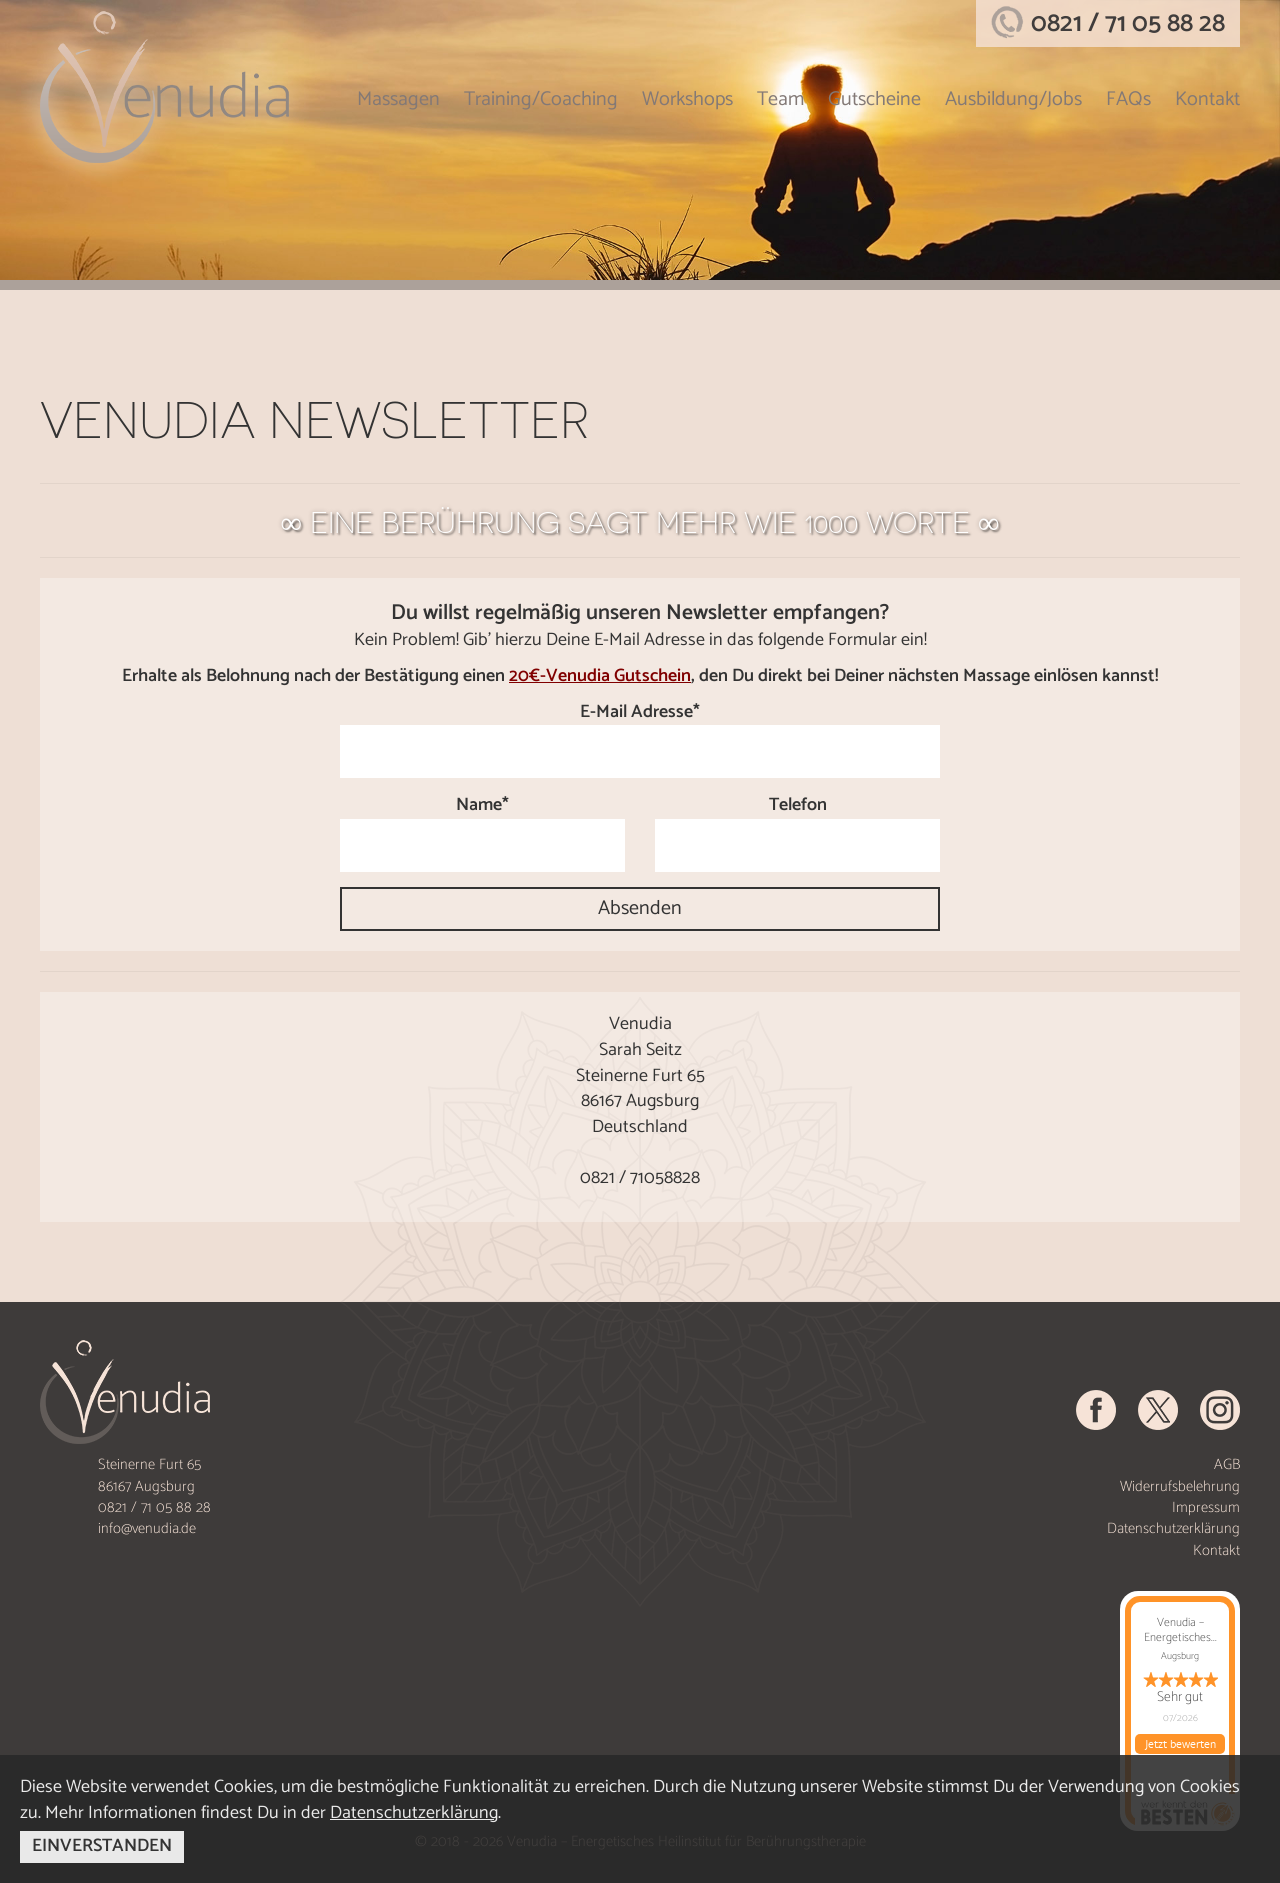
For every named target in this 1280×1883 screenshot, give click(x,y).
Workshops (687, 99)
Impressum (1206, 1507)
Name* (482, 806)
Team (780, 99)
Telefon (798, 806)
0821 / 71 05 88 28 (1128, 23)
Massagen (398, 99)
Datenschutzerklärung (1173, 1528)
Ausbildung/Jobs (1013, 99)
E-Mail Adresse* (640, 713)
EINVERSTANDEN (102, 1846)
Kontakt (1207, 99)
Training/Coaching (541, 99)
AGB (1227, 1464)
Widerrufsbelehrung (1180, 1486)
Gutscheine (874, 99)
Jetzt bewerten (1180, 1744)
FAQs (1128, 99)
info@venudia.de (147, 1528)
